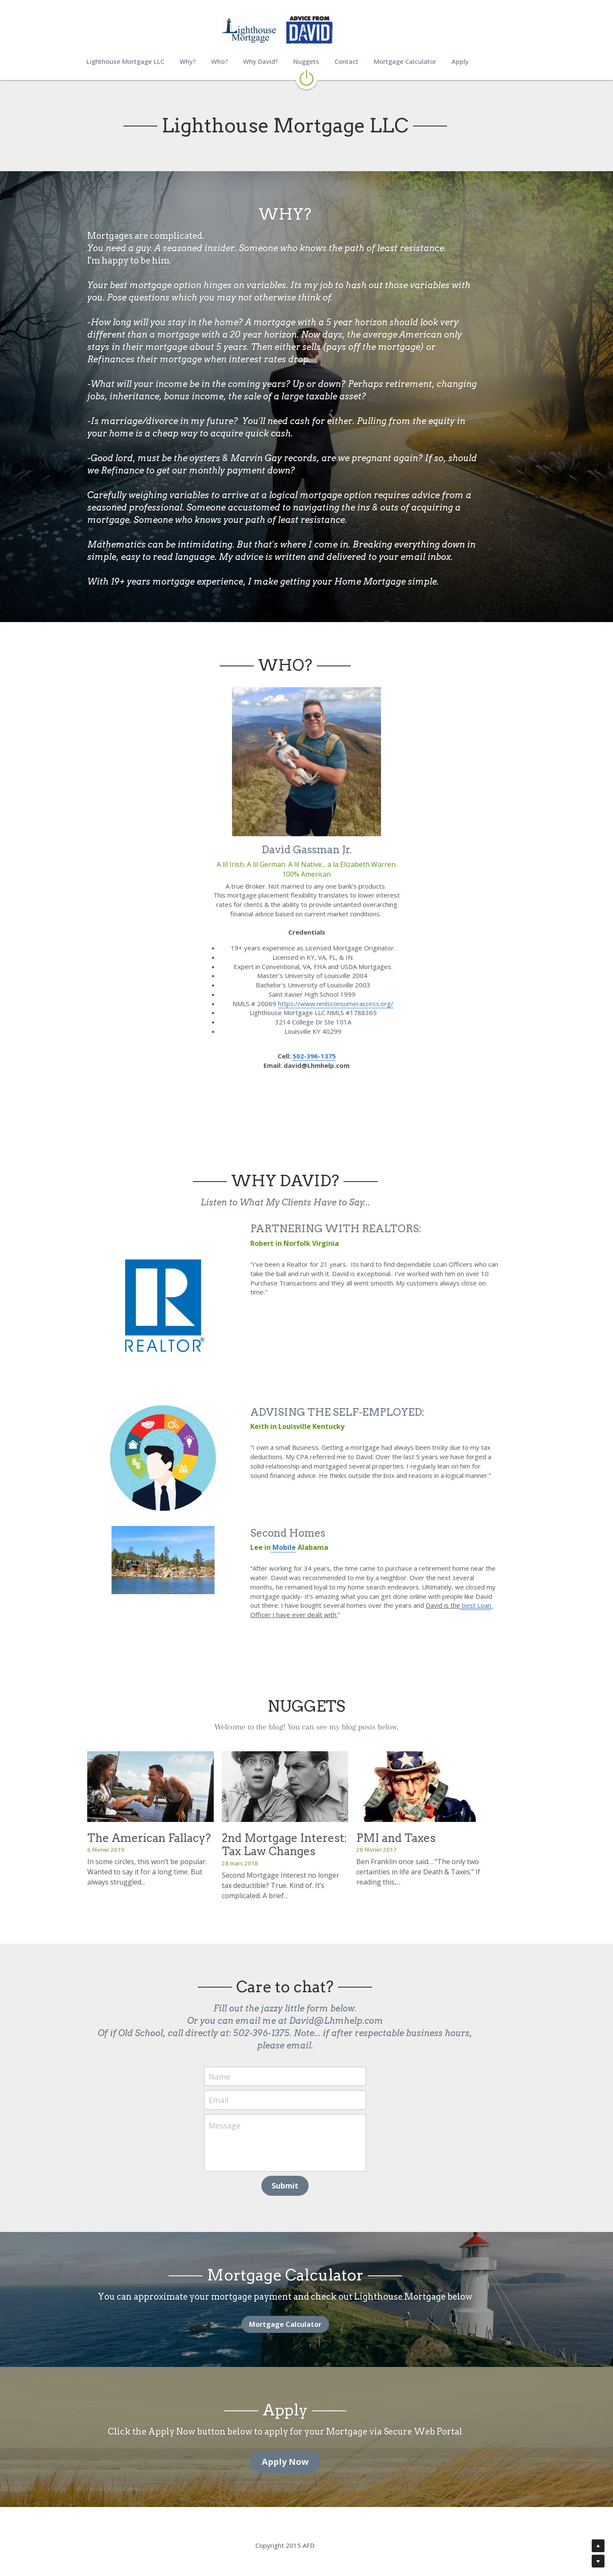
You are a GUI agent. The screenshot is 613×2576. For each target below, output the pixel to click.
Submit (306, 2177)
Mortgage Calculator (306, 2316)
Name (241, 2068)
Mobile (289, 1553)
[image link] (306, 77)
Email (240, 2091)
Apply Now (306, 2453)
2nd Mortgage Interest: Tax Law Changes (299, 1848)
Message (246, 2117)
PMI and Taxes (424, 1841)
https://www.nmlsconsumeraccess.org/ (335, 1003)
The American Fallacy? (149, 1841)
